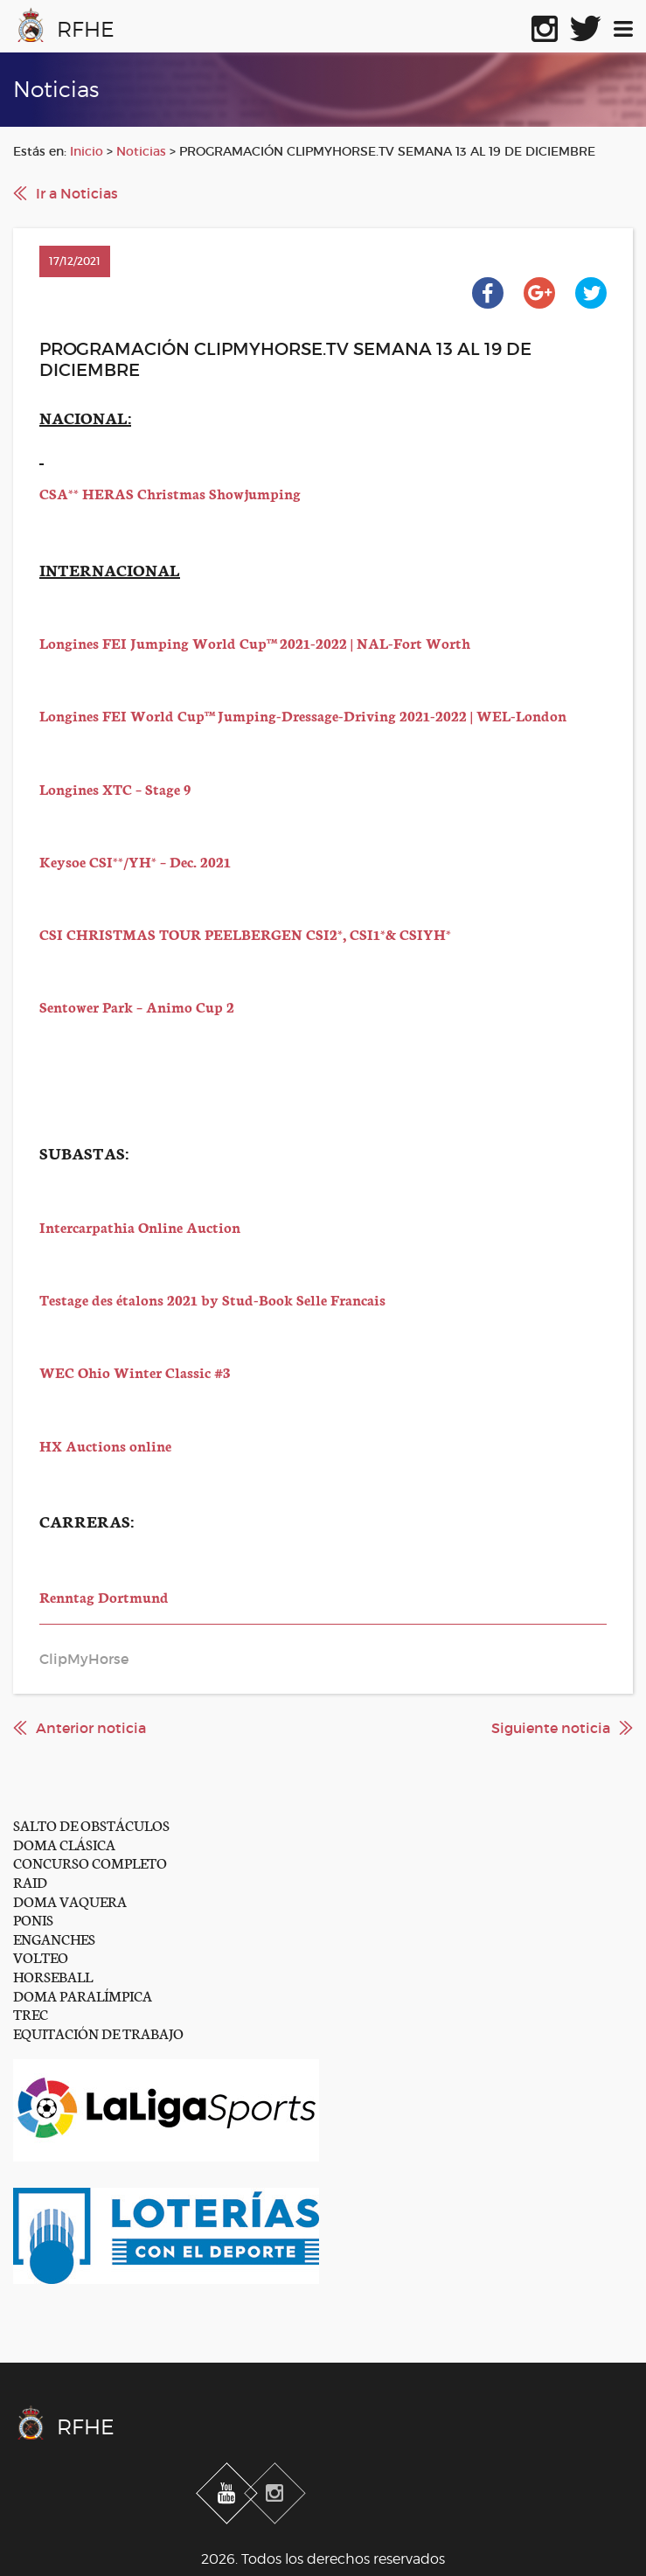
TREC (30, 2013)
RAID (30, 1881)
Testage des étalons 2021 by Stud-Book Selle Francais (212, 1299)
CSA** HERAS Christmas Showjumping (170, 493)
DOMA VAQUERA (70, 1900)
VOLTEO (40, 1956)
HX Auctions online (105, 1445)
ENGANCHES (54, 1938)
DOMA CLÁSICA (64, 1844)
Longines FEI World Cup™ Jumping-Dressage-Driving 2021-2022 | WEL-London (302, 715)
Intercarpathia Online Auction (139, 1226)
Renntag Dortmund (104, 1596)
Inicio (86, 151)
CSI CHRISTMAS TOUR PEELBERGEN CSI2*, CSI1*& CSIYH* (245, 933)
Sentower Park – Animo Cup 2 (136, 1006)
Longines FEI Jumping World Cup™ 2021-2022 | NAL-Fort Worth (254, 642)
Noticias (141, 151)
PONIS (33, 1919)
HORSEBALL (53, 1976)
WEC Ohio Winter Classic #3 (134, 1371)
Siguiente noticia (550, 1728)
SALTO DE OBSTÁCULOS (91, 1824)
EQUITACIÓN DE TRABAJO (98, 2033)
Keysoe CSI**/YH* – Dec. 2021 (135, 861)
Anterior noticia (91, 1728)
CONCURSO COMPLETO (90, 1862)
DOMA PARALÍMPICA (82, 1995)
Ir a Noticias (77, 193)
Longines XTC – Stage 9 (115, 788)
